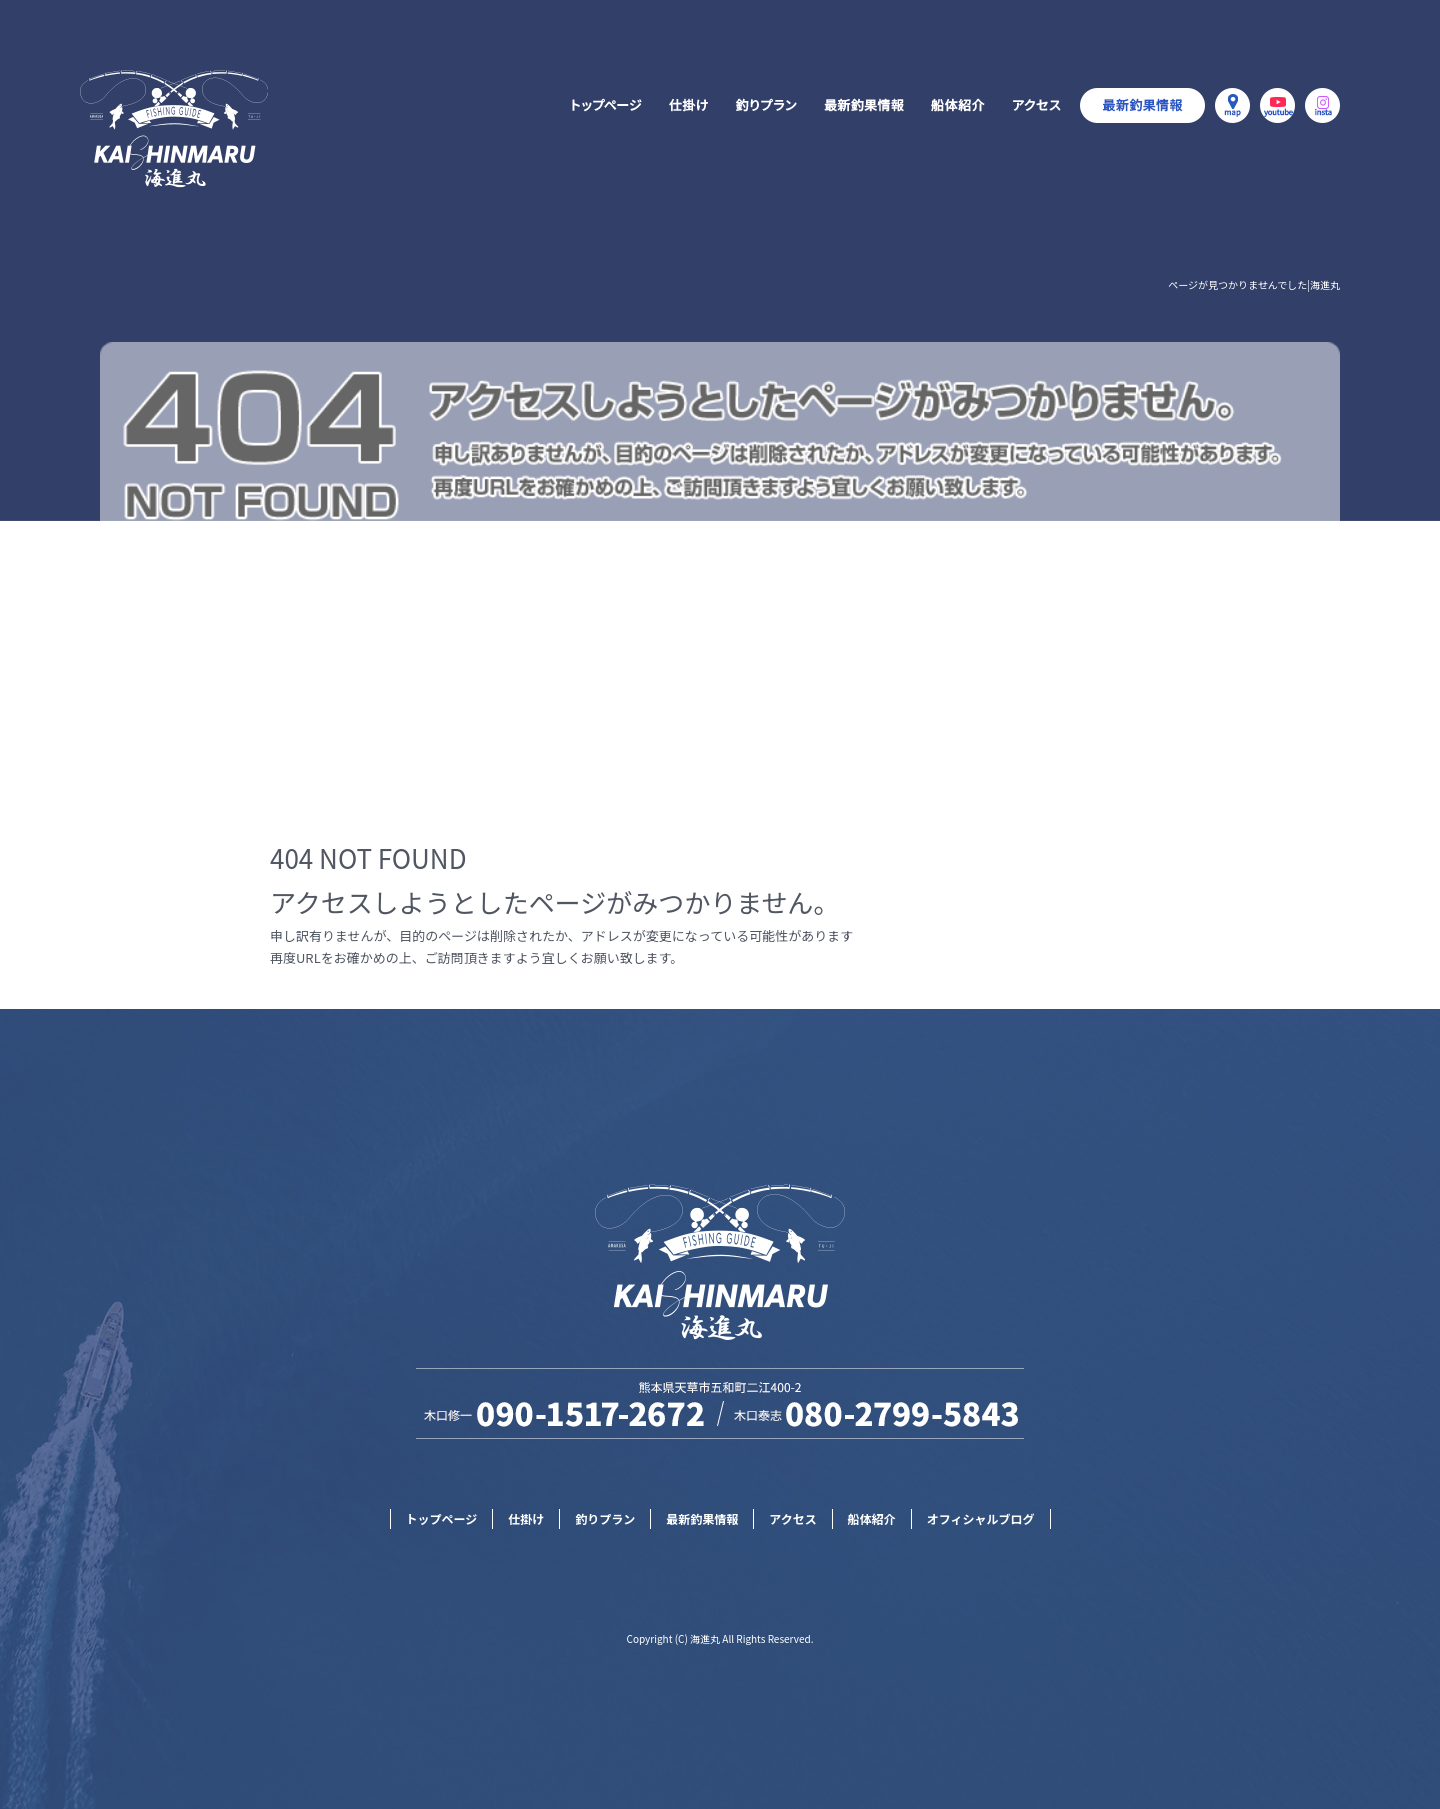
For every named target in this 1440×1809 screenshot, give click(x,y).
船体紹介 (955, 105)
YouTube (1277, 105)
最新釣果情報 (865, 105)
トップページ (605, 105)
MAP (1232, 105)
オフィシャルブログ (1142, 105)
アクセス (1035, 105)
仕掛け (687, 105)
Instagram (1322, 105)
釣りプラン (765, 105)
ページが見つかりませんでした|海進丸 (1254, 284)
